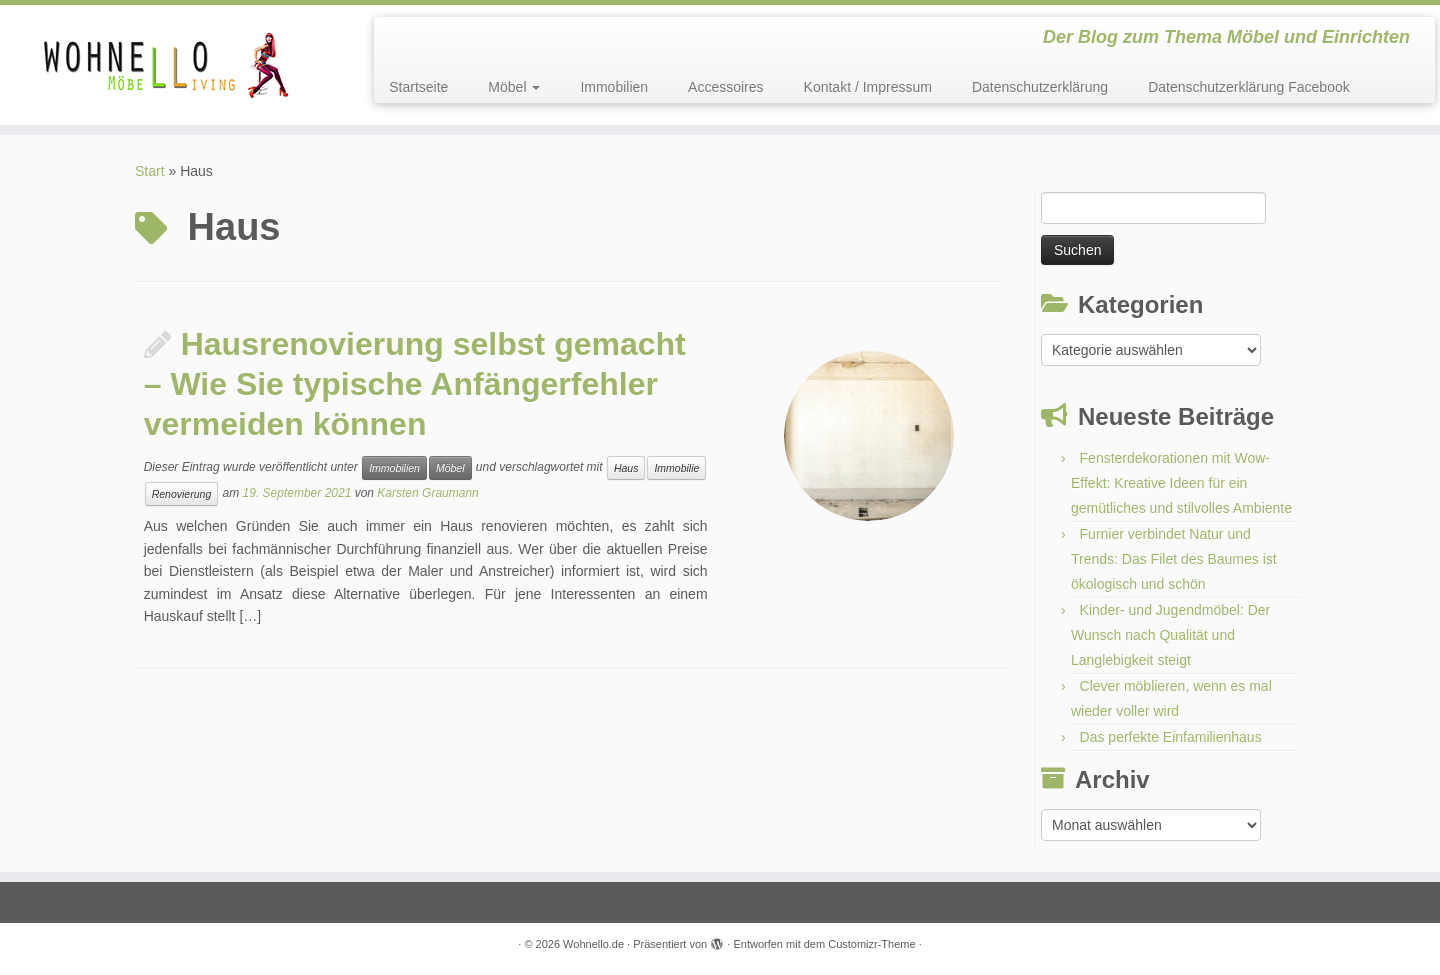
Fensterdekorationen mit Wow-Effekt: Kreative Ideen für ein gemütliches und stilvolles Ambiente (1181, 483)
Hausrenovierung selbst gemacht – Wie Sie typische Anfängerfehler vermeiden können (415, 384)
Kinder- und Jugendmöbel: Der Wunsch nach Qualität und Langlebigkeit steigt (1170, 635)
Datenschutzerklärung (1040, 87)
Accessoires (725, 87)
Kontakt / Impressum (868, 87)
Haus (626, 468)
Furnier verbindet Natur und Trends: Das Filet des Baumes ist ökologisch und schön (1174, 559)
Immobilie (676, 468)
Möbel (514, 87)
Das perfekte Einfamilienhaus (1171, 737)
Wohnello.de (593, 944)
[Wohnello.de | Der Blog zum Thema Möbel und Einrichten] (166, 65)
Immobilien (614, 87)
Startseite (418, 87)
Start (150, 171)
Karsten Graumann (427, 494)
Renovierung (182, 494)
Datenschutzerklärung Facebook (1249, 87)
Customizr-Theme (871, 944)
